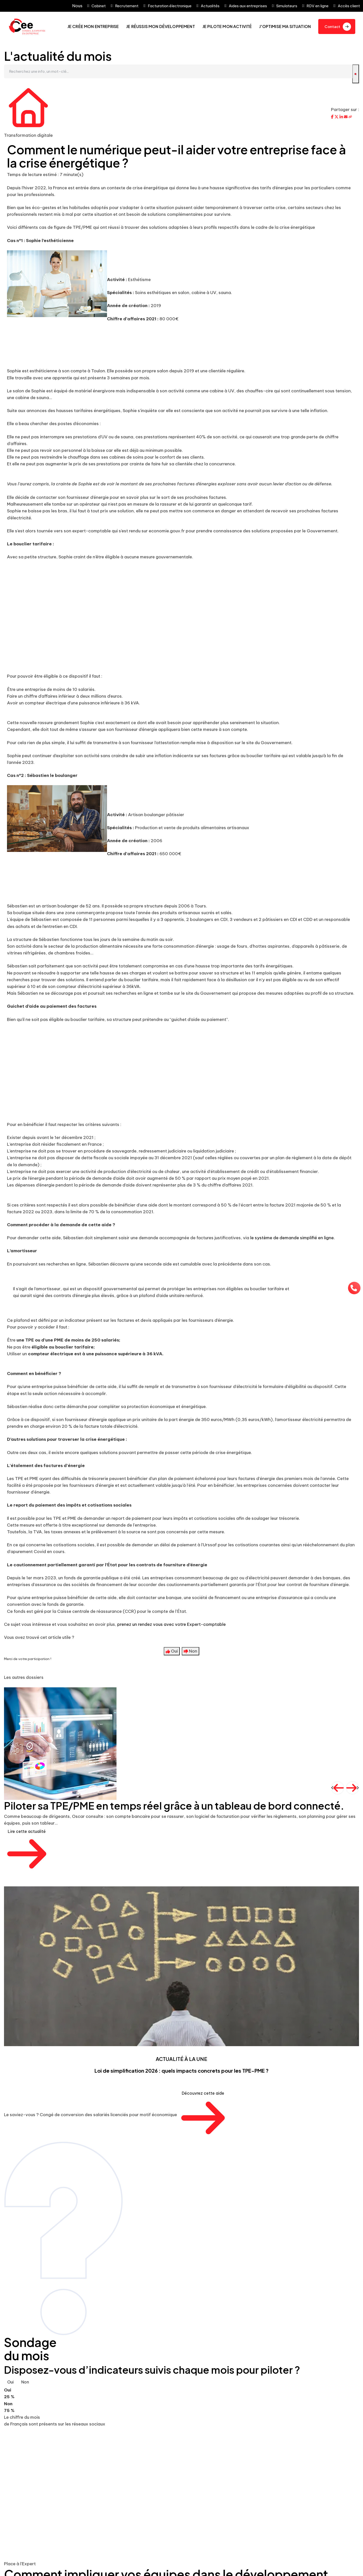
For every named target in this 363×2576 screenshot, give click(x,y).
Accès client (347, 6)
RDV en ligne (315, 6)
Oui (10, 2381)
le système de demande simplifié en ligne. (292, 1237)
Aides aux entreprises (245, 6)
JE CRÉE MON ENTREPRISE (93, 26)
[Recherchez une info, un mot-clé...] (178, 71)
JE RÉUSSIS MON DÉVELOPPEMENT (160, 26)
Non (25, 2381)
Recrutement (124, 6)
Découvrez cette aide (203, 2115)
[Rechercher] (355, 74)
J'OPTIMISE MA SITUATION (285, 26)
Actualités (208, 6)
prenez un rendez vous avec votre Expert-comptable (171, 1624)
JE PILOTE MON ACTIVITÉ (227, 26)
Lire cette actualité (26, 1851)
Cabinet (96, 6)
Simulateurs (284, 6)
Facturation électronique (168, 6)
